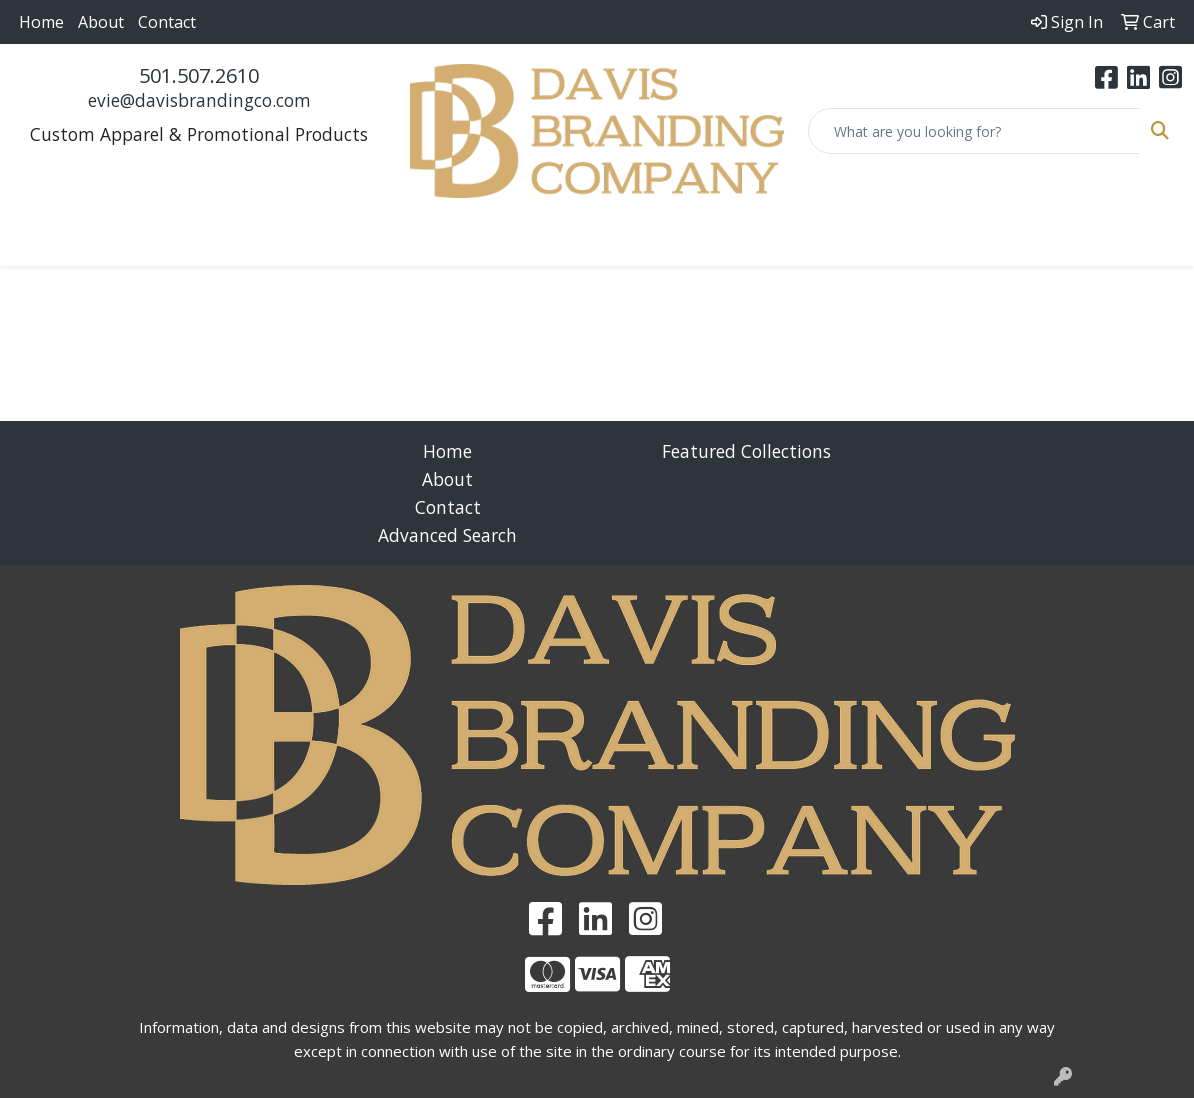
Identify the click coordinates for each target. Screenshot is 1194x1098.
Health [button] (707, 242)
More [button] (1035, 242)
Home (41, 22)
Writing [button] (950, 242)
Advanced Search (447, 535)
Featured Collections (746, 451)
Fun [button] (515, 242)
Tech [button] (866, 242)
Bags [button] (331, 242)
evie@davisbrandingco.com (199, 100)
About (101, 22)
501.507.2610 (199, 75)
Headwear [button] (605, 242)
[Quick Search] (974, 131)
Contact (167, 22)
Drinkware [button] (425, 242)
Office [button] (791, 242)
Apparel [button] (154, 242)
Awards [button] (249, 242)
